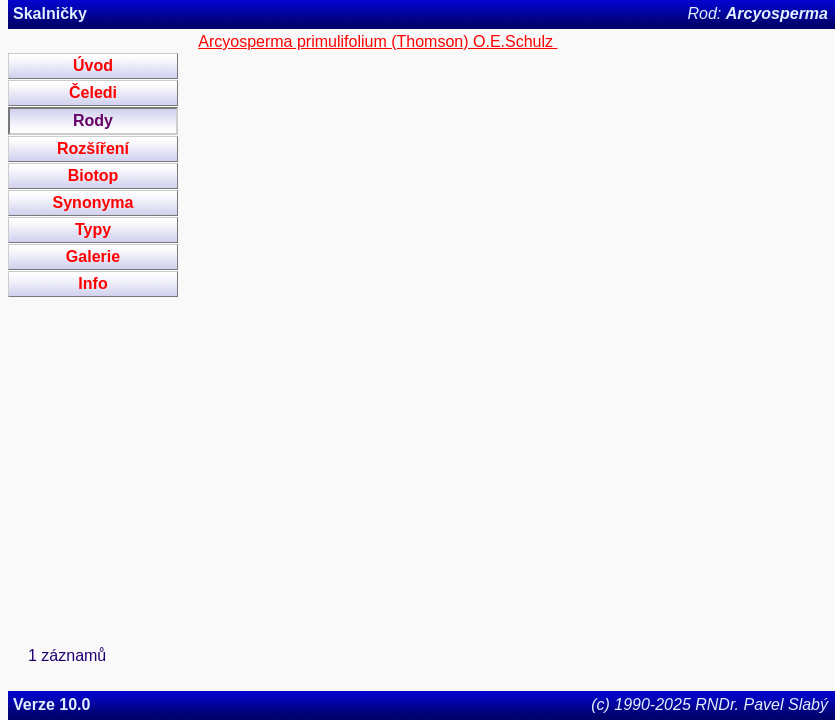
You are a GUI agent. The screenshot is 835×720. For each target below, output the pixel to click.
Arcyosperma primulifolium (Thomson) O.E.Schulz (377, 41)
